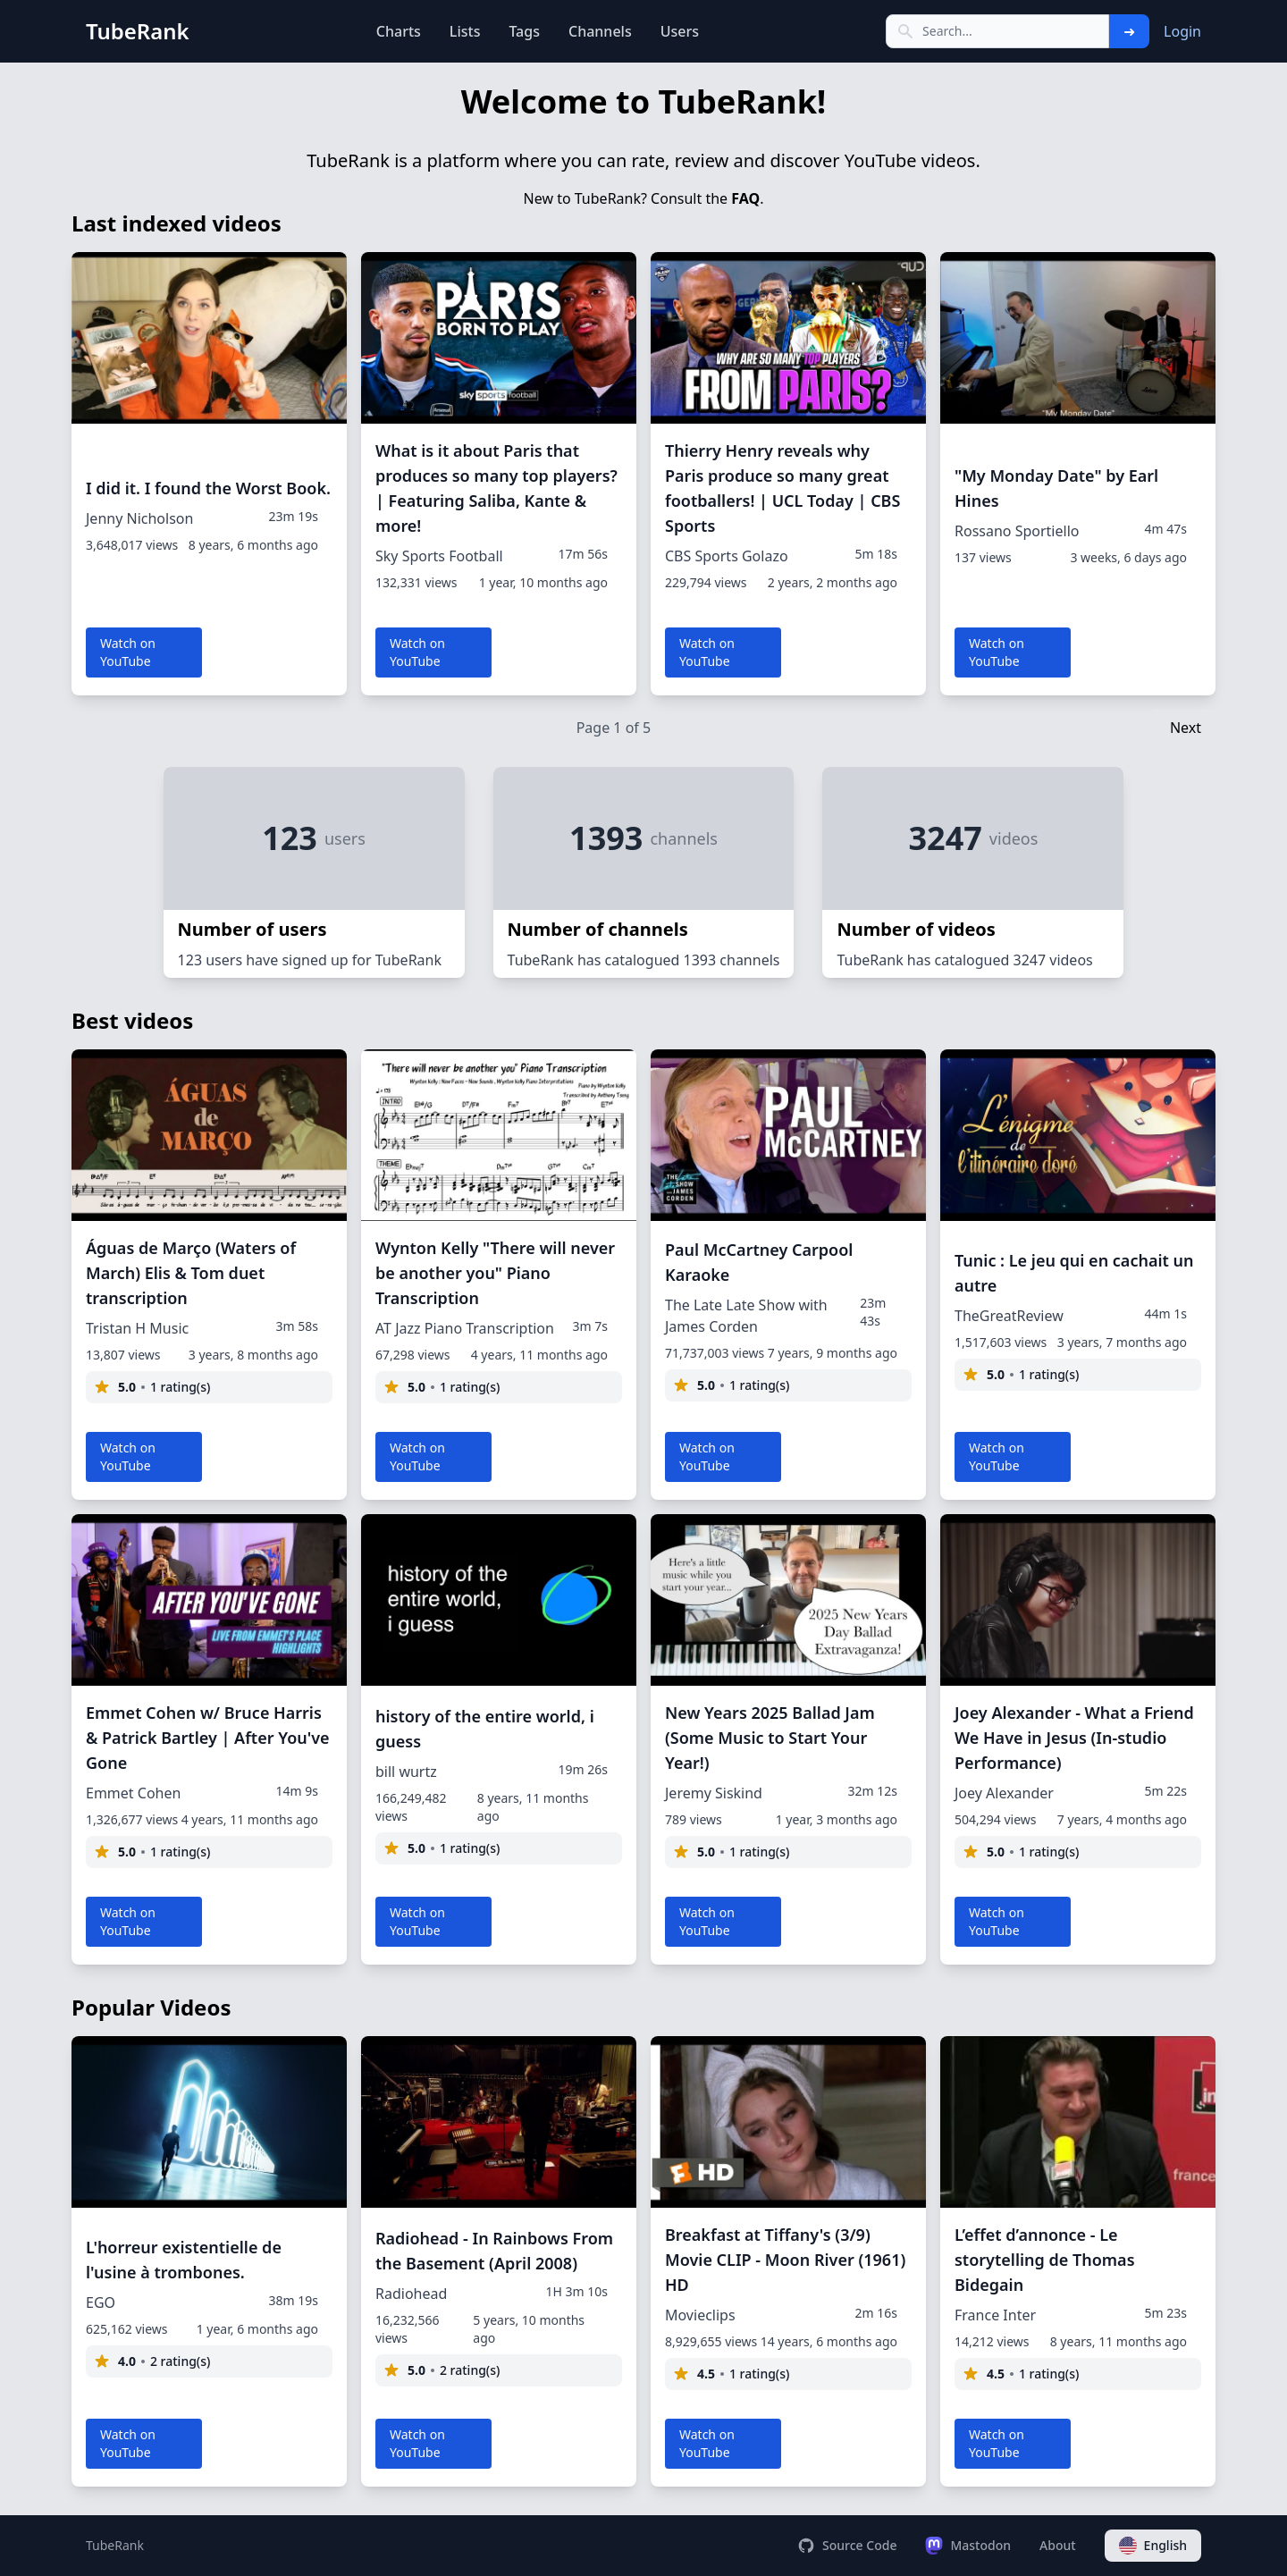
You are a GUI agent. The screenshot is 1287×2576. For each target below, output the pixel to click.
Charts (398, 31)
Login (1182, 31)
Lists (465, 31)
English (1153, 2546)
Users (679, 31)
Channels (600, 31)
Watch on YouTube (128, 652)
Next (1185, 727)
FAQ (745, 198)
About (1057, 2545)
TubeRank (115, 2545)
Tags (524, 31)
